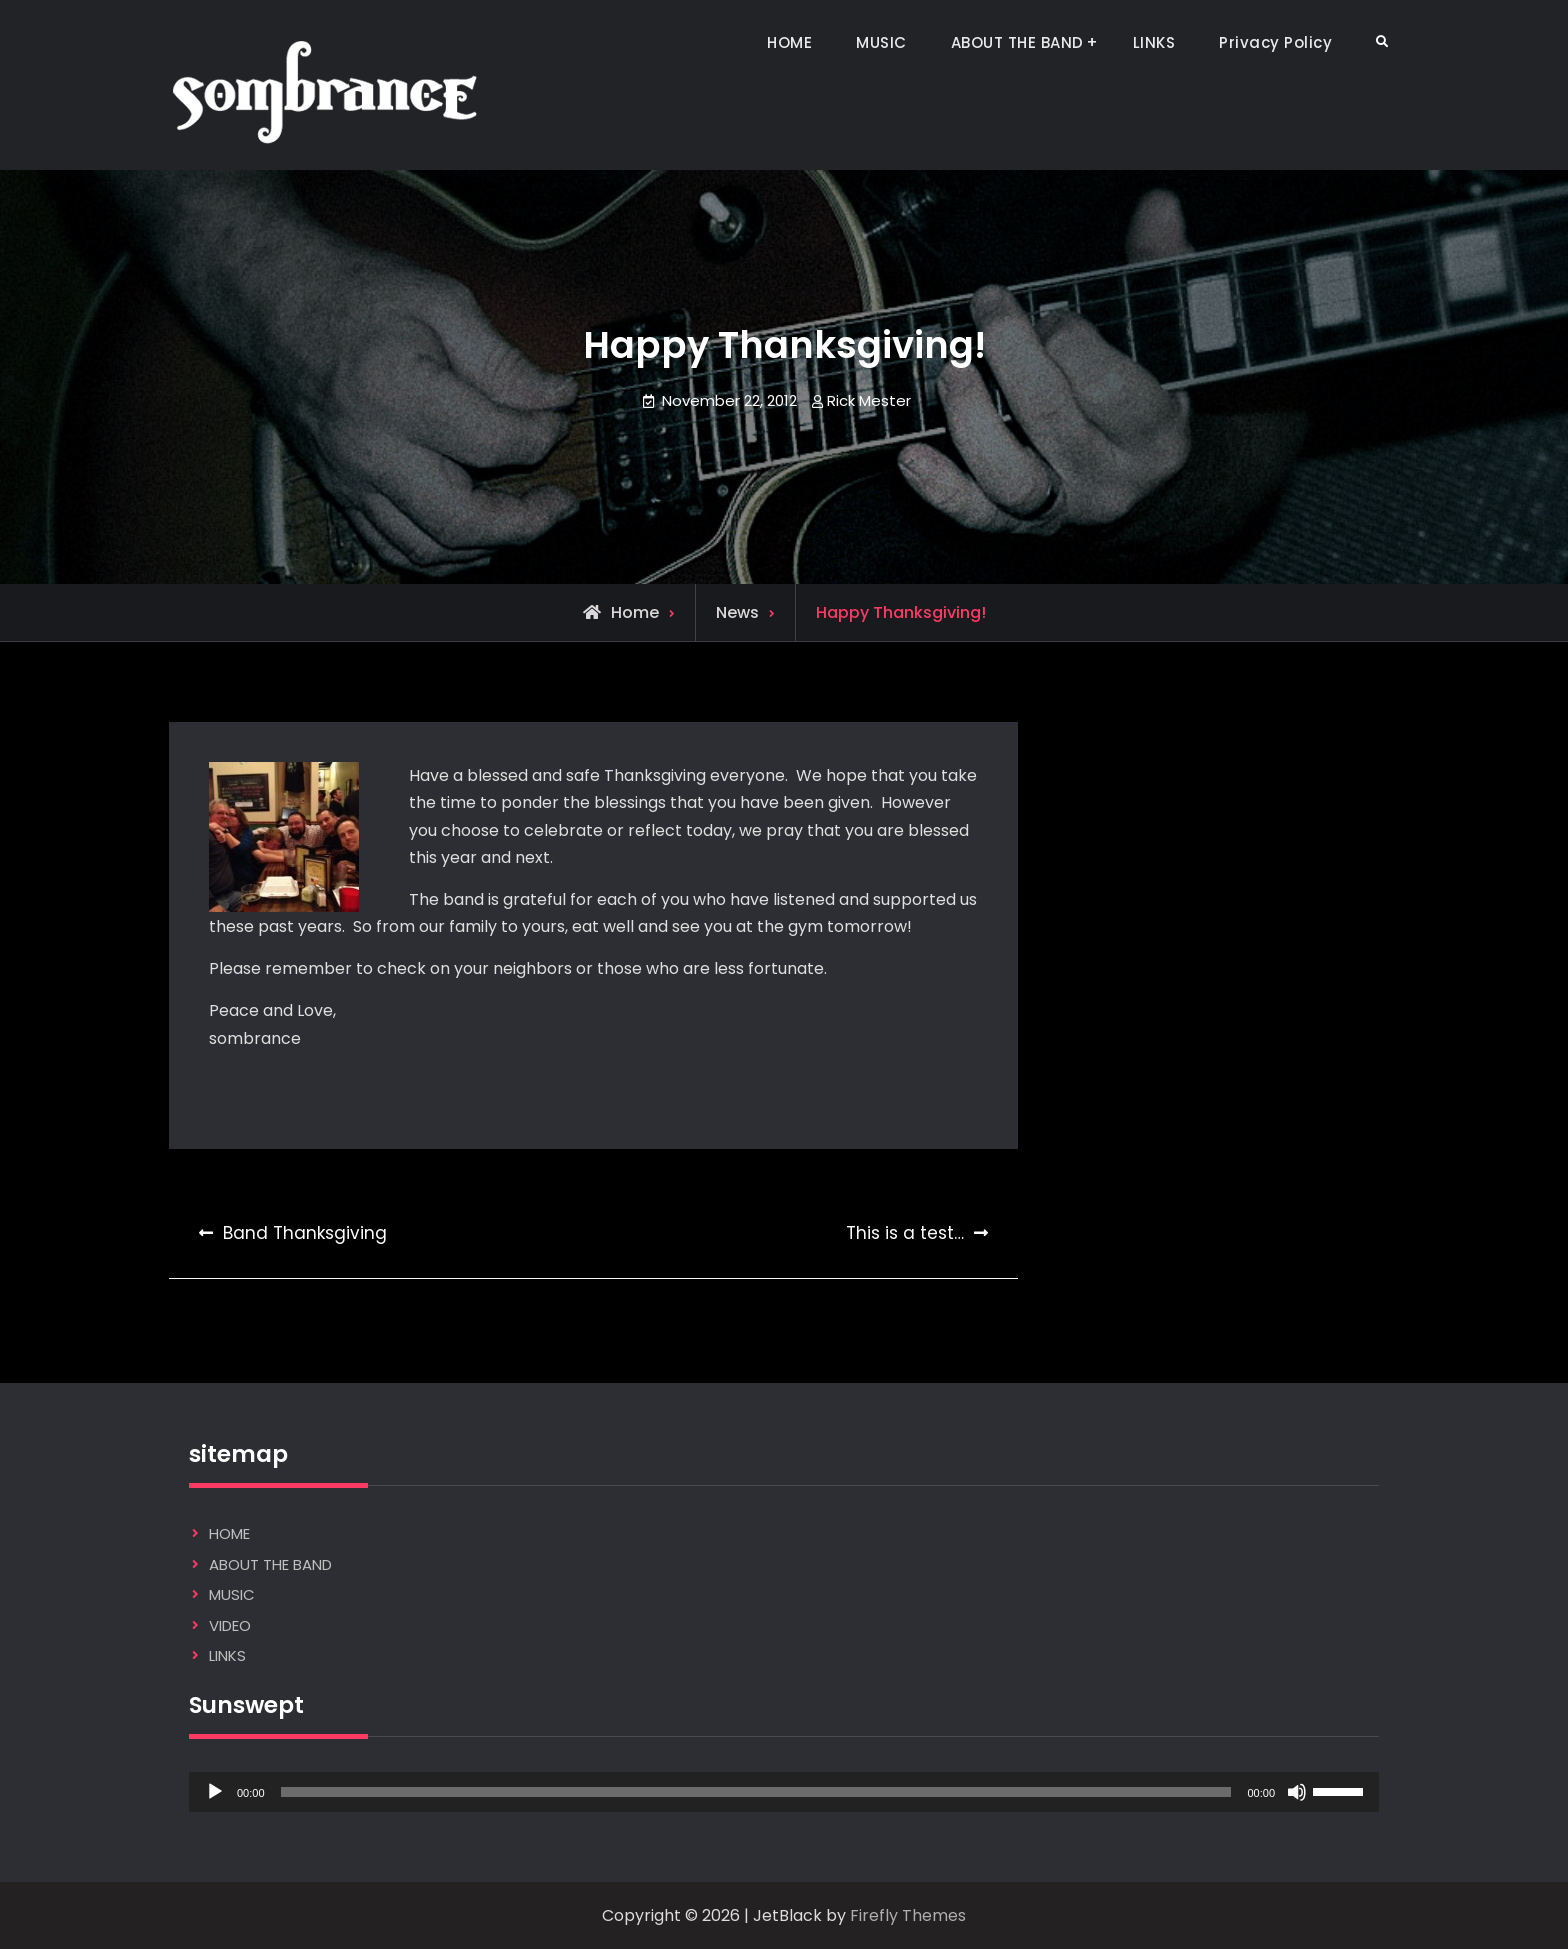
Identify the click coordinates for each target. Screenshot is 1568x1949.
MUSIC (881, 42)
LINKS (1154, 42)
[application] (784, 1792)
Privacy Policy (1275, 42)
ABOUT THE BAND (1017, 42)
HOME (789, 42)
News (737, 612)
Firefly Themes (908, 1915)
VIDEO (230, 1625)
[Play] (215, 1792)
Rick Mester (869, 400)
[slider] (756, 1792)
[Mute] (1297, 1792)
